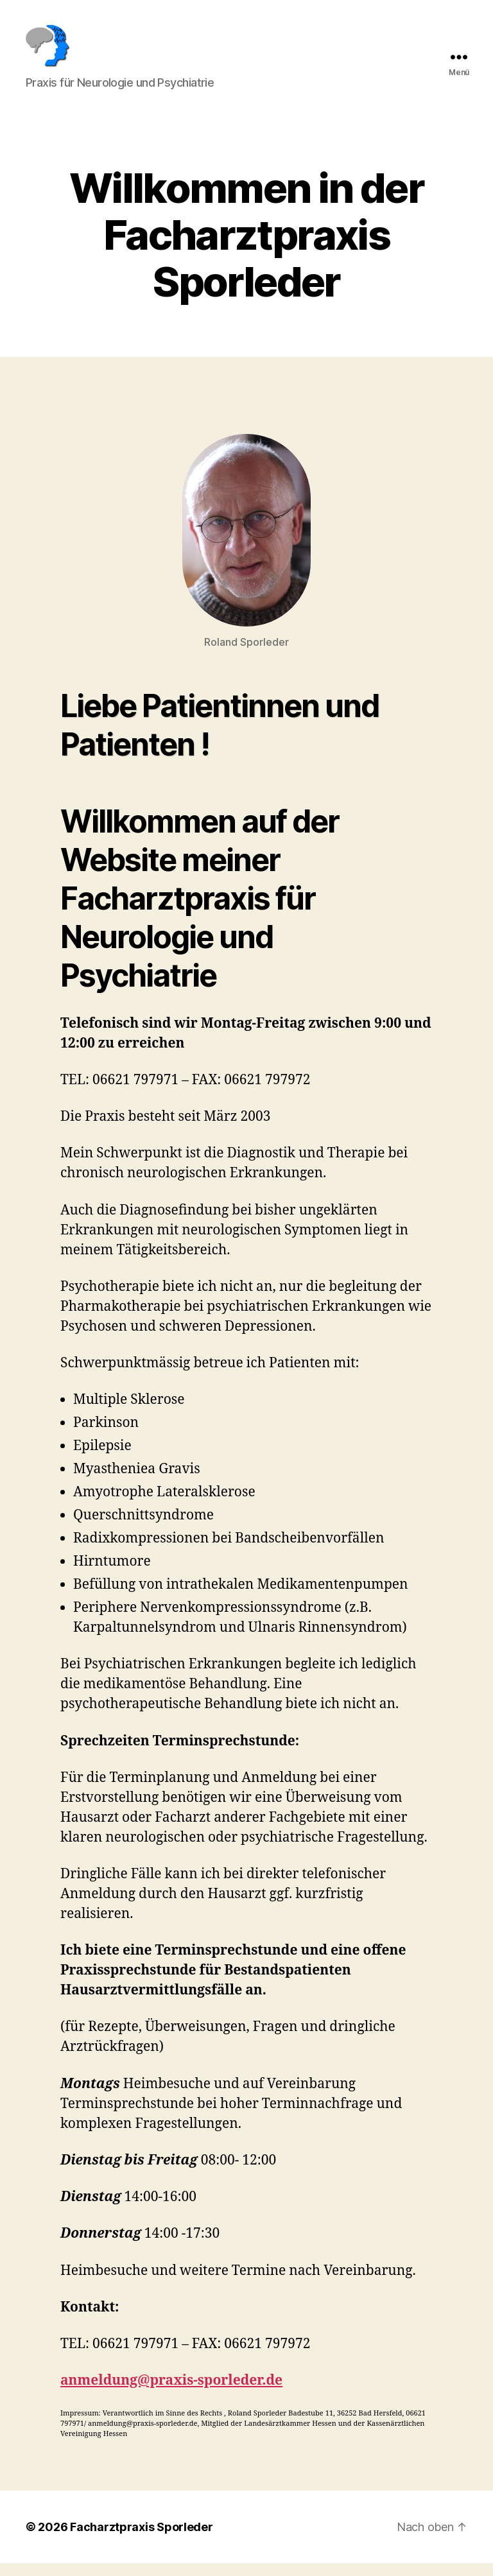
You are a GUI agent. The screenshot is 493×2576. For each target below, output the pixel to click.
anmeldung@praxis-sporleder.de (171, 2393)
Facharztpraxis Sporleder (141, 2539)
